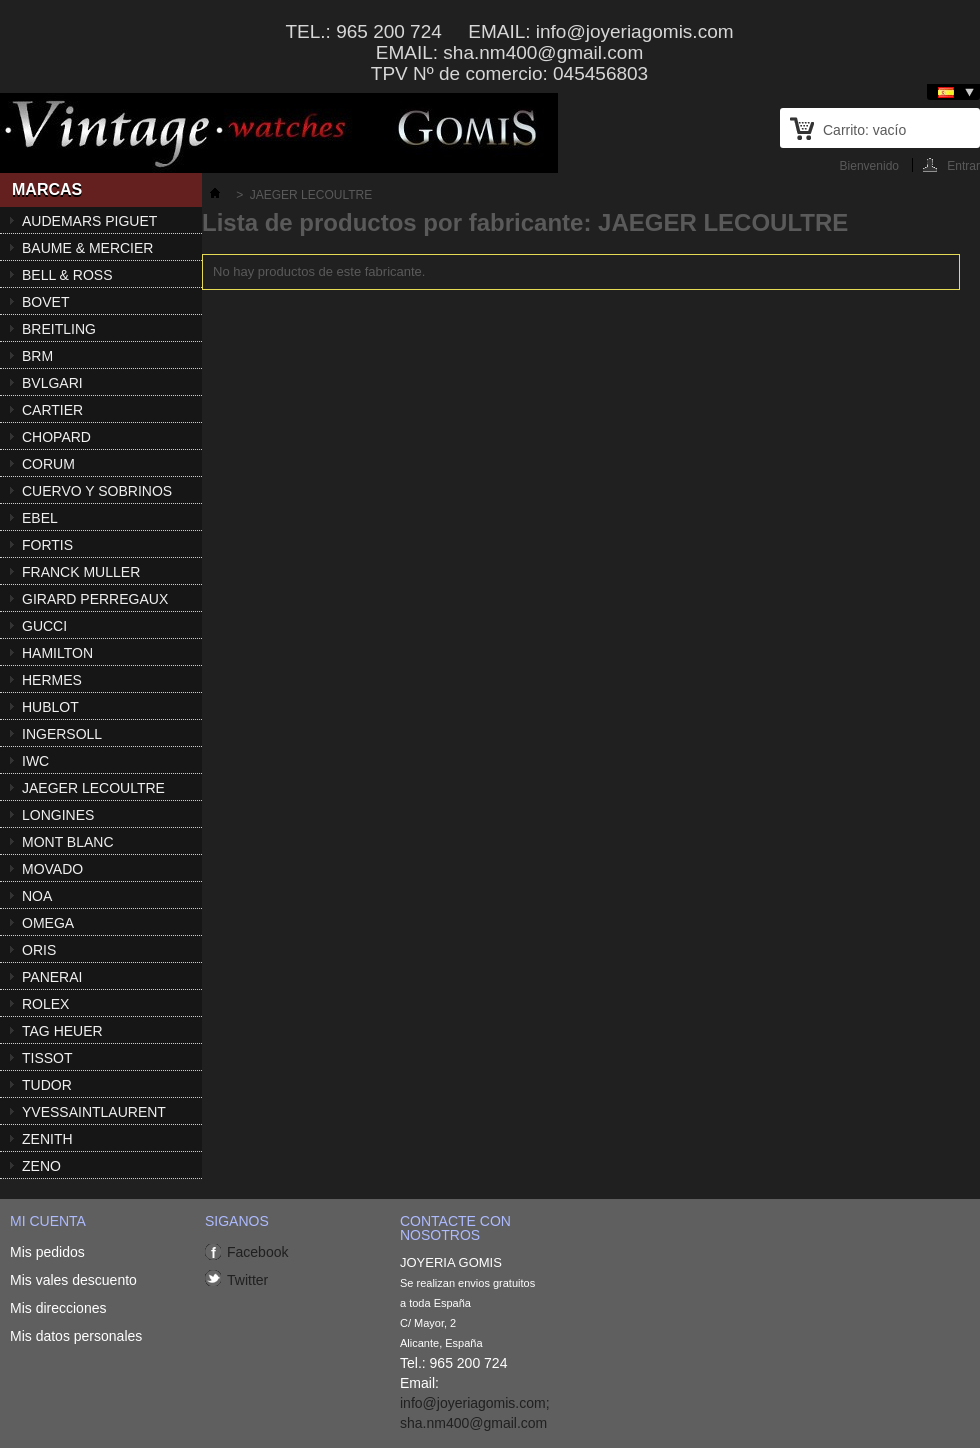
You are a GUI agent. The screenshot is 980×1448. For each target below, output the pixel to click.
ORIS (39, 950)
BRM (37, 356)
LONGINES (58, 815)
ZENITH (47, 1139)
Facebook (257, 1252)
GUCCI (44, 626)
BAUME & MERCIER (87, 248)
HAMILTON (57, 653)
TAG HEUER (62, 1031)
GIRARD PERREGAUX (95, 599)
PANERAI (52, 977)
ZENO (41, 1166)
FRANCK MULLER (81, 572)
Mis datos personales (76, 1336)
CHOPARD (56, 437)
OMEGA (48, 923)
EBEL (40, 518)
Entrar (963, 165)
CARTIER (52, 410)
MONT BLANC (68, 842)
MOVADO (52, 869)
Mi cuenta (48, 1221)
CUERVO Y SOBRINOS (97, 491)
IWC (35, 761)
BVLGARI (52, 383)
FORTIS (47, 545)
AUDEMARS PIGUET (89, 221)
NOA (37, 896)
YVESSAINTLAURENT (94, 1112)
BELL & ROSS (67, 275)
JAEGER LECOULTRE (93, 788)
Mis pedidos (47, 1252)
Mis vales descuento (73, 1280)
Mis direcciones (58, 1308)
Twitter (247, 1280)
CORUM (48, 464)
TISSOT (47, 1058)
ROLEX (45, 1004)
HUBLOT (50, 707)
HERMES (52, 680)
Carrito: (864, 130)
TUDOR (47, 1085)
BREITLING (59, 329)
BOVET (45, 302)
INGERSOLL (62, 734)
